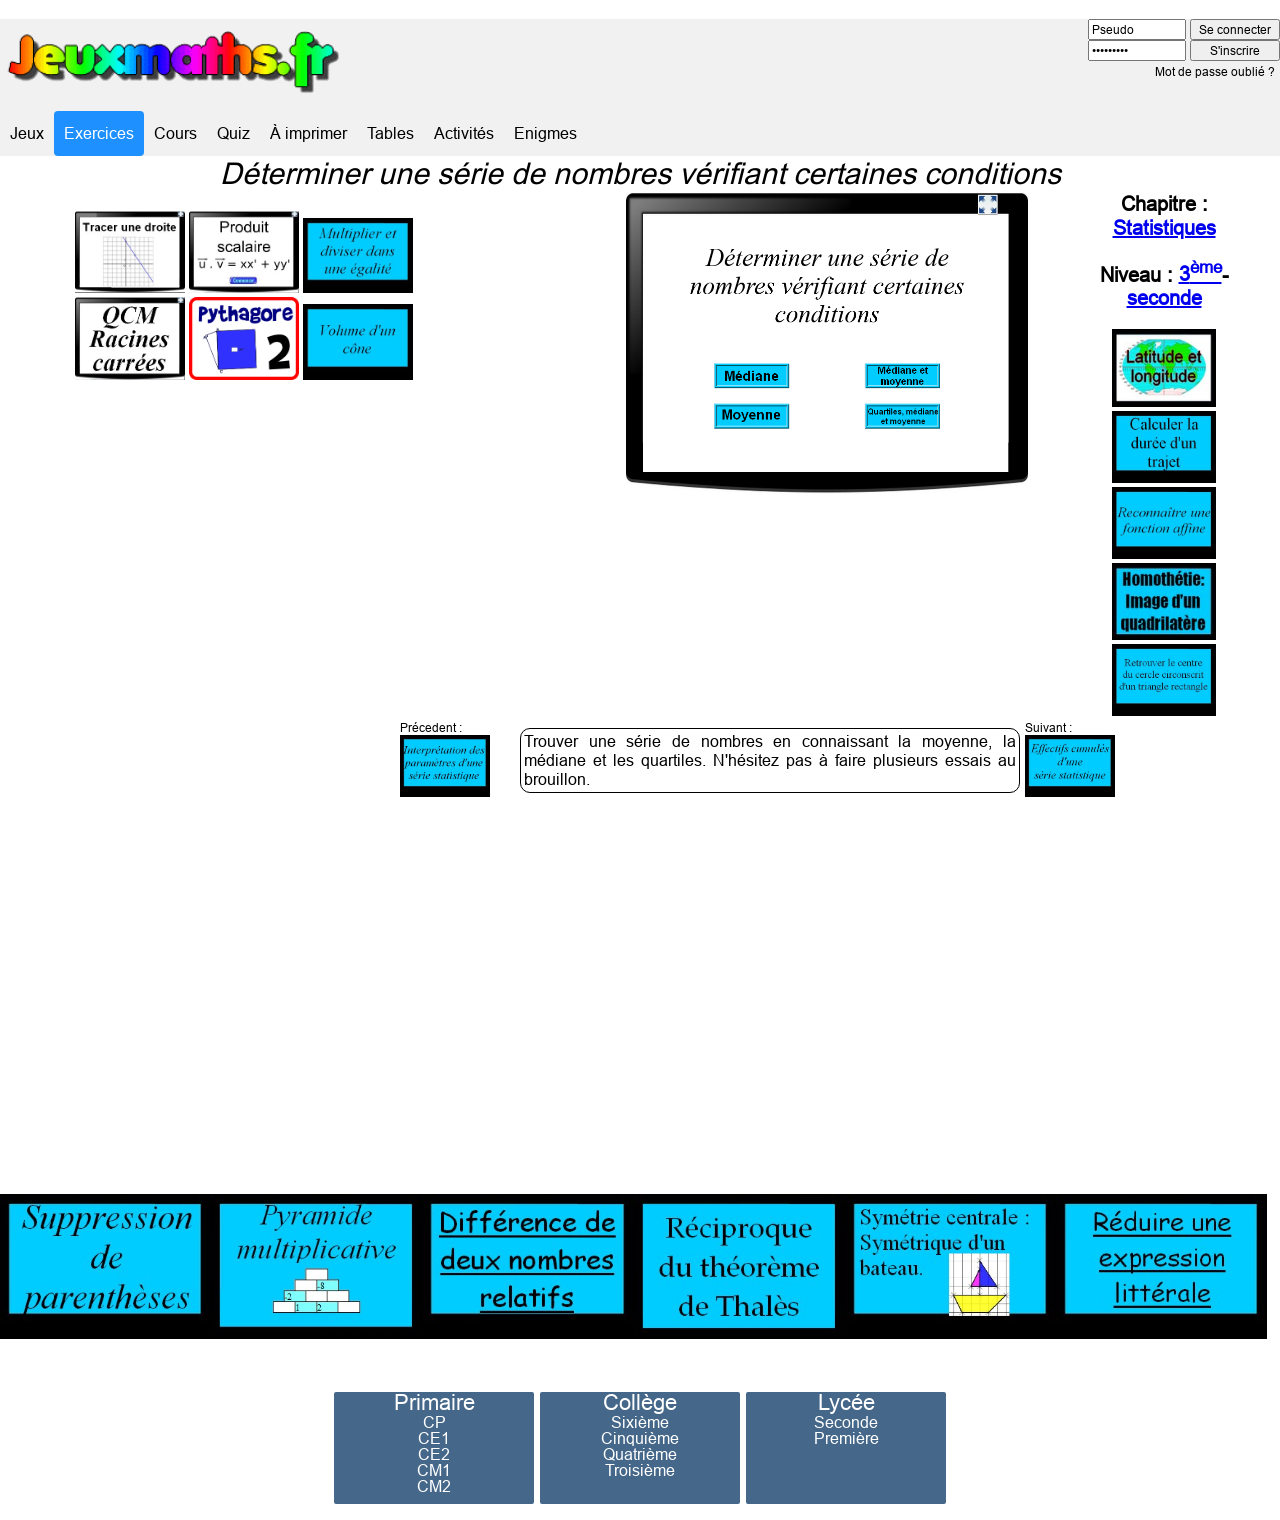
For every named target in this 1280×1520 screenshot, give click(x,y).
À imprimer (308, 133)
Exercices (99, 133)
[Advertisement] (992, 991)
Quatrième (640, 1454)
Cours (175, 133)
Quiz (233, 133)
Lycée (846, 1403)
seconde (1164, 297)
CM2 (434, 1486)
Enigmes (545, 133)
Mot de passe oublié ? (1215, 71)
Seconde (846, 1422)
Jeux (27, 133)
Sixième (640, 1422)
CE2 (434, 1454)
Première (846, 1438)
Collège (640, 1403)
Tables (390, 133)
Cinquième (640, 1438)
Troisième (640, 1470)
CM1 (434, 1470)
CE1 (434, 1438)
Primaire (434, 1403)
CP (434, 1422)
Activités (464, 133)
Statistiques (1164, 227)
